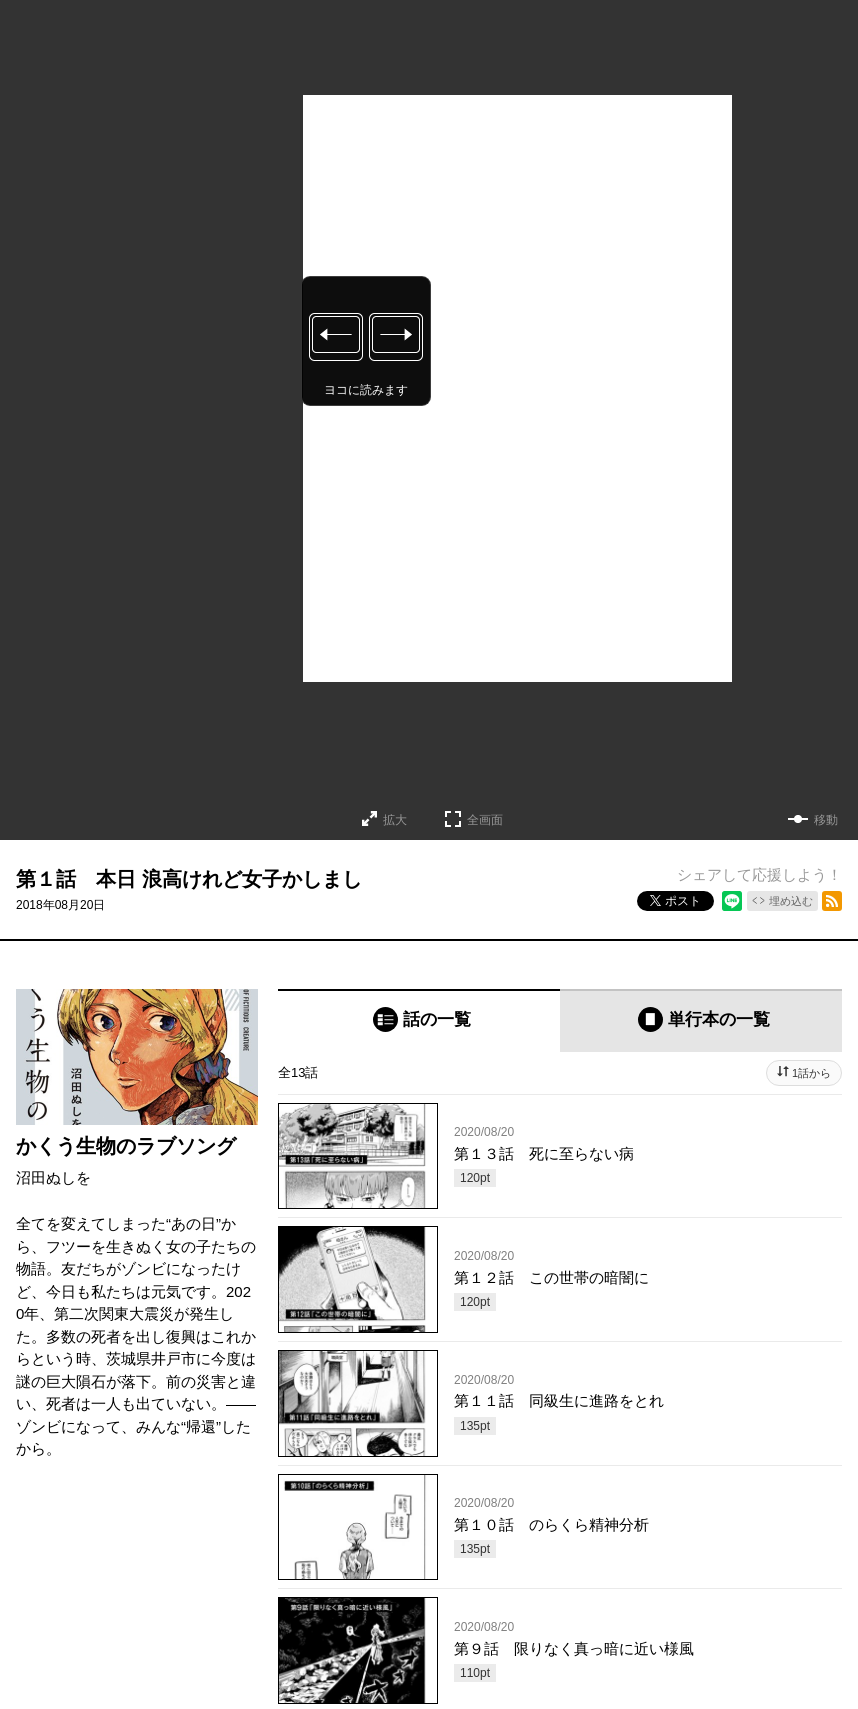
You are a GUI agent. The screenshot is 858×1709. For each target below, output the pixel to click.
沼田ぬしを (53, 1177)
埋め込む (791, 901)
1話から (811, 1073)
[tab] (419, 1020)
